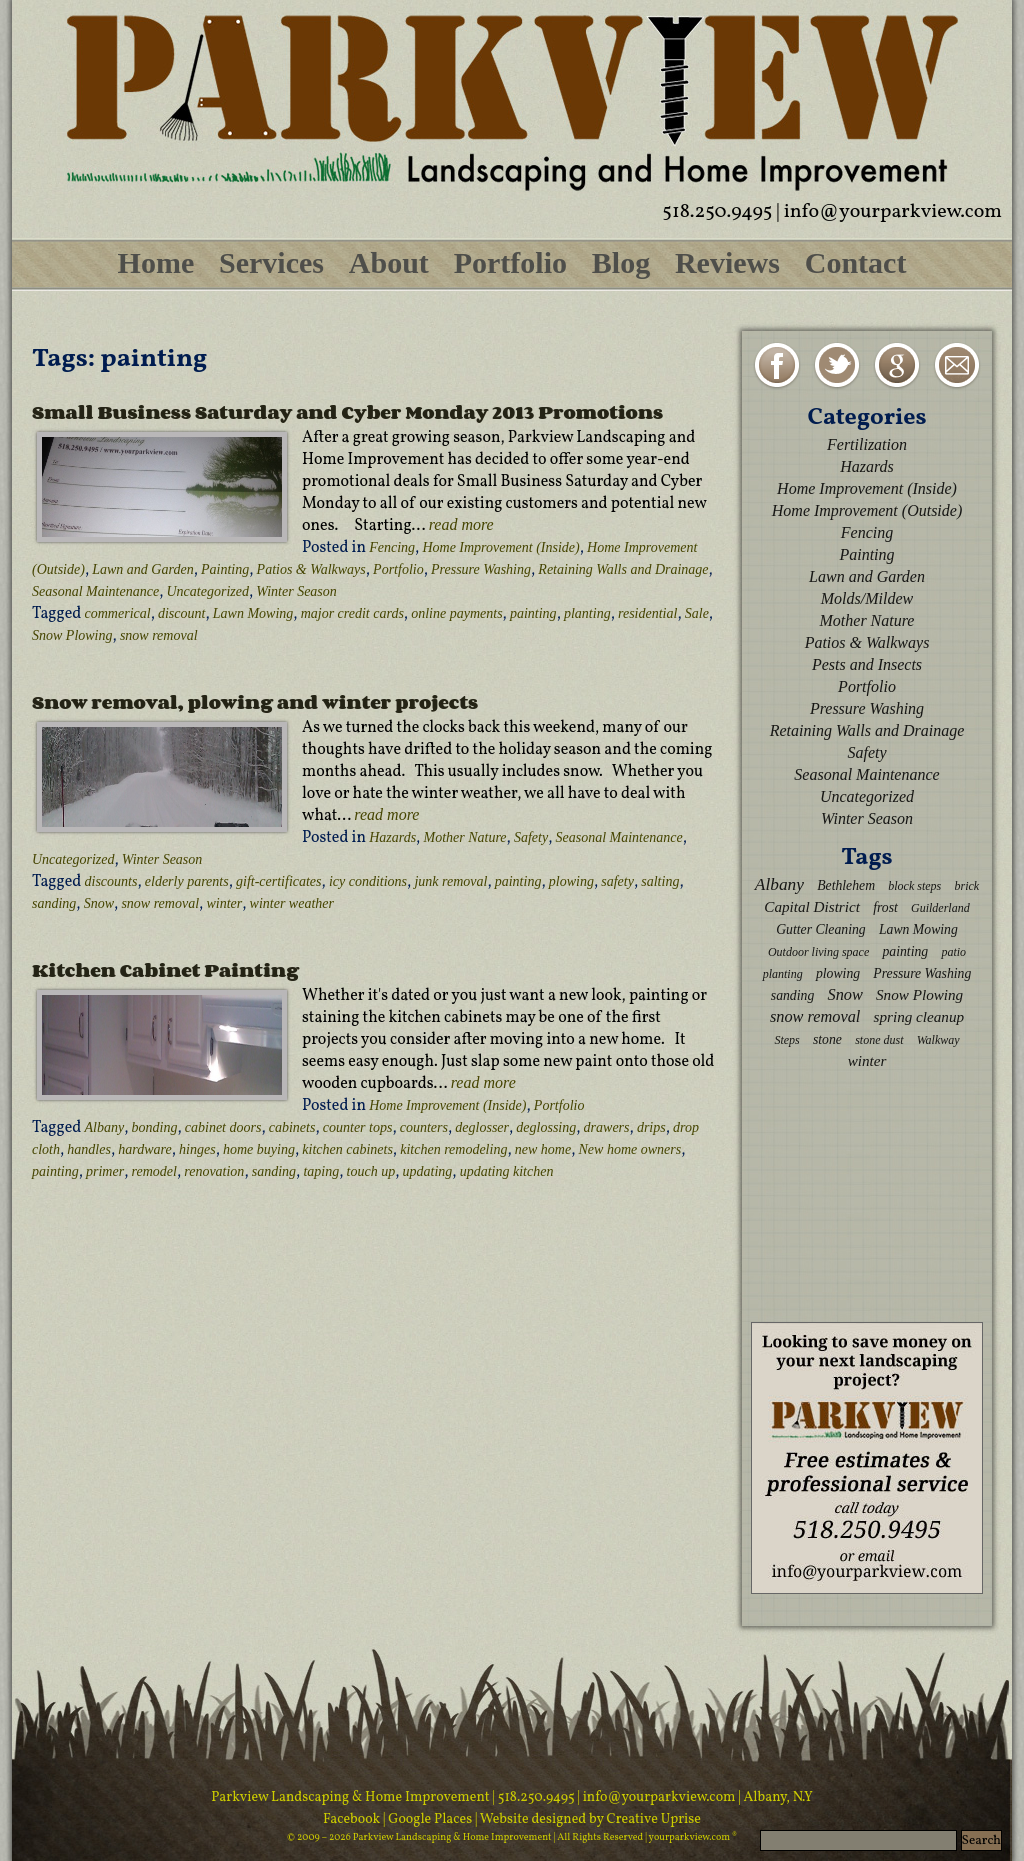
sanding (54, 903)
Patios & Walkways (311, 569)
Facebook (353, 1819)
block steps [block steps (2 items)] (914, 886)
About (389, 262)
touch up (371, 1171)
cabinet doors (223, 1127)
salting (660, 881)
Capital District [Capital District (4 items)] (812, 906)
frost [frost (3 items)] (885, 907)
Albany (105, 1127)
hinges (197, 1149)
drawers (607, 1127)
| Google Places (429, 1819)
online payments (456, 613)
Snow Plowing (72, 635)
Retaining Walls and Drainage (623, 569)
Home (156, 262)
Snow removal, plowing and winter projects (255, 702)
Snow (99, 903)
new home (543, 1149)
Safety (531, 837)
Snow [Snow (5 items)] (844, 994)
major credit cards (352, 613)
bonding (155, 1127)
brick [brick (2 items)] (966, 886)
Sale (697, 613)
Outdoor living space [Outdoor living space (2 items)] (818, 952)
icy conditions (368, 881)
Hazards (392, 837)
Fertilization (867, 444)
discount (181, 613)
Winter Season (296, 591)
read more (461, 524)
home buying (259, 1149)
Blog (621, 262)
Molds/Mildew (867, 598)
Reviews (727, 262)
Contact (856, 262)
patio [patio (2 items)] (953, 952)
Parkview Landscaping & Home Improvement (350, 1797)
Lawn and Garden (142, 569)
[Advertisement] (867, 1195)
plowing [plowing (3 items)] (838, 973)
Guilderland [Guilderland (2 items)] (940, 908)
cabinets (292, 1127)
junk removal (450, 881)
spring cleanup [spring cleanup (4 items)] (919, 1016)
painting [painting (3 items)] (905, 951)
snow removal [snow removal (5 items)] (815, 1016)
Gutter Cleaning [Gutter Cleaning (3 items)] (821, 929)
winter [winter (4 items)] (867, 1060)
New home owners (630, 1149)
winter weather (292, 903)
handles (89, 1149)
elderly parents (187, 881)
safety (617, 881)
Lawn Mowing (253, 613)
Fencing (392, 547)
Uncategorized (208, 591)
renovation (214, 1171)
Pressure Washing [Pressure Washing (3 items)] (922, 973)
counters (424, 1127)
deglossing (546, 1127)
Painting (225, 569)
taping (321, 1171)
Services (271, 262)
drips (651, 1127)
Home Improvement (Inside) (500, 547)
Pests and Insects (867, 664)
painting (533, 613)
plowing (571, 881)
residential (647, 613)
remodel (154, 1171)
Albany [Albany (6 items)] (779, 884)
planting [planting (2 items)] (783, 974)
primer (105, 1171)
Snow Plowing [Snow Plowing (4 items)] (919, 994)
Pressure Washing (481, 569)
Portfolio (510, 262)
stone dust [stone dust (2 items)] (879, 1040)
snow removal (159, 635)
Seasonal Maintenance (95, 591)
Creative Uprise (652, 1819)
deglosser (482, 1127)
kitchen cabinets (347, 1149)
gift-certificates (279, 881)
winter (224, 903)
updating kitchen (507, 1171)
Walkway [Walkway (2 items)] (938, 1040)
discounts (111, 881)
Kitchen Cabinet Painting (165, 970)
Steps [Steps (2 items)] (786, 1040)
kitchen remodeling (453, 1149)
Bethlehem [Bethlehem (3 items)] (846, 885)
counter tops (358, 1127)
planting (587, 613)
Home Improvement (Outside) (867, 510)
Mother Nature (464, 837)
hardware (144, 1149)
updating (428, 1171)
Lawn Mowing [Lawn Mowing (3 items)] (918, 929)
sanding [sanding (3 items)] (792, 995)
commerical (118, 613)
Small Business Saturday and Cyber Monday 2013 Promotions (347, 412)
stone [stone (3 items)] (827, 1039)
